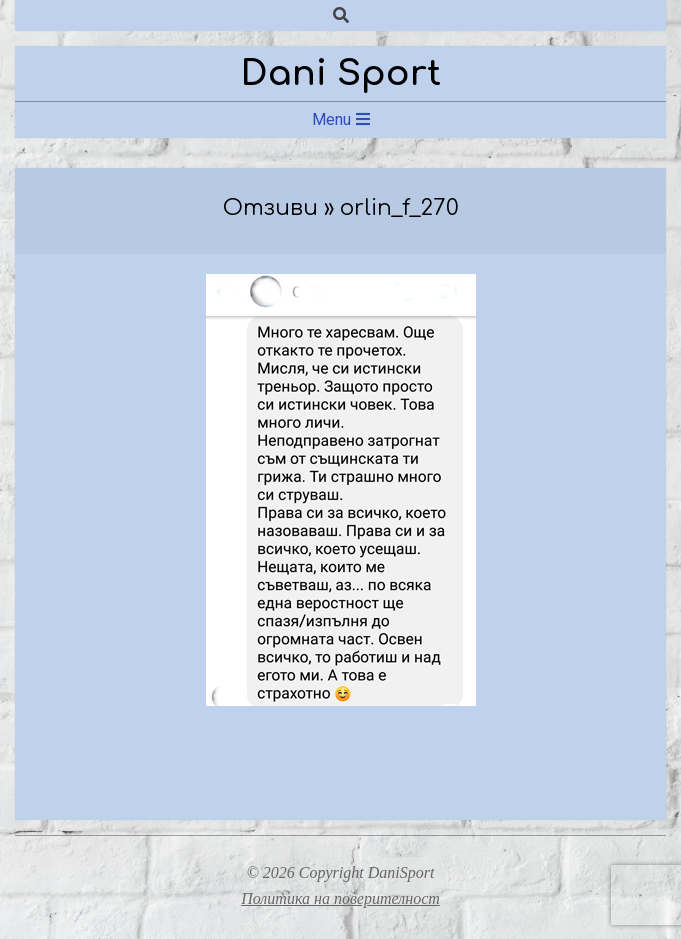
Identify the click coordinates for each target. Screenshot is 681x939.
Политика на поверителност (340, 898)
